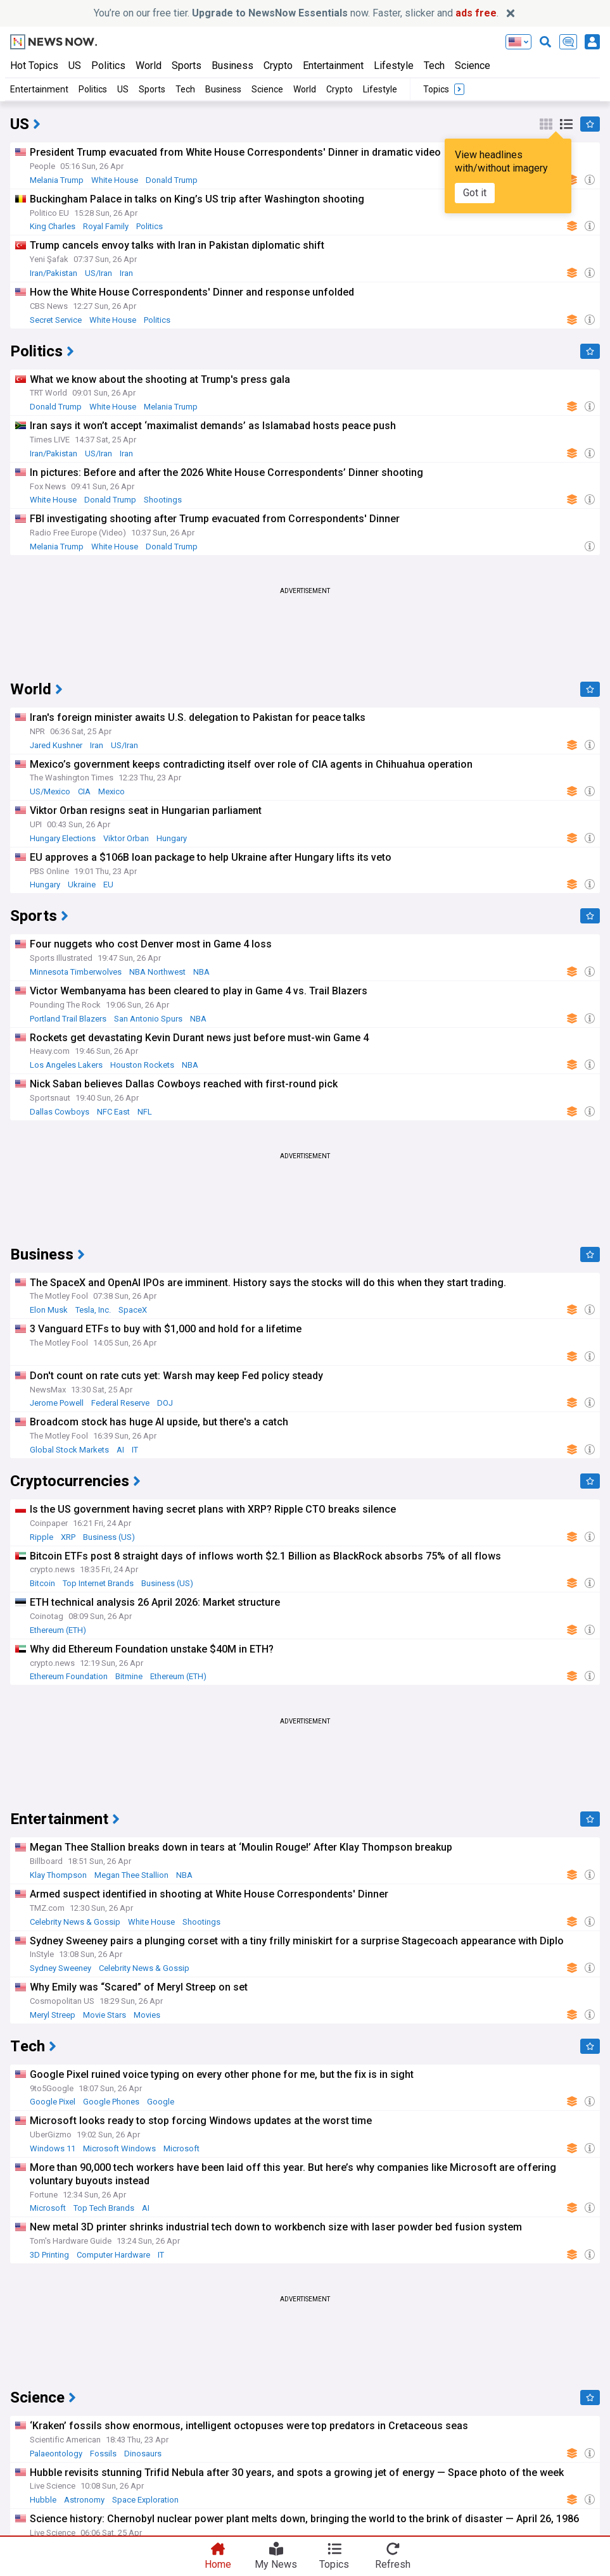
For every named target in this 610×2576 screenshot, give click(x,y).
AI (120, 1449)
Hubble (43, 2499)
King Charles (52, 226)
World (149, 65)
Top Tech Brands (103, 2208)
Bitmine (129, 1676)
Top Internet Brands (98, 1583)
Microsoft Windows (119, 2148)
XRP (68, 1537)
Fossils (103, 2453)
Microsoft (181, 2148)
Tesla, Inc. (93, 1310)
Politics (108, 65)
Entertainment (333, 65)
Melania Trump (57, 180)
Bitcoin (42, 1583)
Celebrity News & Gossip (75, 1922)
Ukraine (82, 884)
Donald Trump (172, 180)
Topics (334, 2564)
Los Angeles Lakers (66, 1065)
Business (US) (109, 1537)
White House (114, 180)
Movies (147, 2015)
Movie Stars (104, 2015)
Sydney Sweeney (60, 1968)
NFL (144, 1111)
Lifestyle (394, 65)
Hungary (171, 838)
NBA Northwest (157, 972)
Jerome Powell (57, 1403)
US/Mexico (50, 791)
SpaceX (132, 1310)
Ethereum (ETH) (58, 1630)
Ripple (41, 1537)
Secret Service (56, 320)
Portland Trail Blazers (68, 1018)
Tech (434, 65)
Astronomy (84, 2499)
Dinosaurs (143, 2453)
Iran (126, 273)
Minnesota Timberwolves (76, 972)
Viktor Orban (126, 838)
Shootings (163, 499)
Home (218, 2564)
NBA (201, 972)
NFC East (113, 1111)
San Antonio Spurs (148, 1018)
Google (160, 2101)
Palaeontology (56, 2453)
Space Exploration (145, 2499)
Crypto (278, 65)
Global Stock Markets (69, 1449)
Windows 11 (52, 2148)
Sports (186, 65)
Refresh (392, 2564)
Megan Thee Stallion (131, 1875)
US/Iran (98, 273)
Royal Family (106, 226)
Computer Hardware (113, 2255)
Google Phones (111, 2101)
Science (472, 65)
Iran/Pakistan (53, 273)
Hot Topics (34, 65)
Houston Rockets (142, 1065)
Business (232, 65)
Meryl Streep (52, 2015)
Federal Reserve (120, 1403)
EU (108, 884)
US (74, 65)
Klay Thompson (58, 1875)
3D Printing (49, 2255)
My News (276, 2564)
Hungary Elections (63, 838)
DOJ (165, 1403)
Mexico (111, 791)
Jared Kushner (56, 745)
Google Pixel (52, 2101)
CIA (84, 791)
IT (135, 1449)
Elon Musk (49, 1310)
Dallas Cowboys (59, 1111)
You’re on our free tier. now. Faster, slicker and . (296, 13)
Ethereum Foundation (69, 1676)
